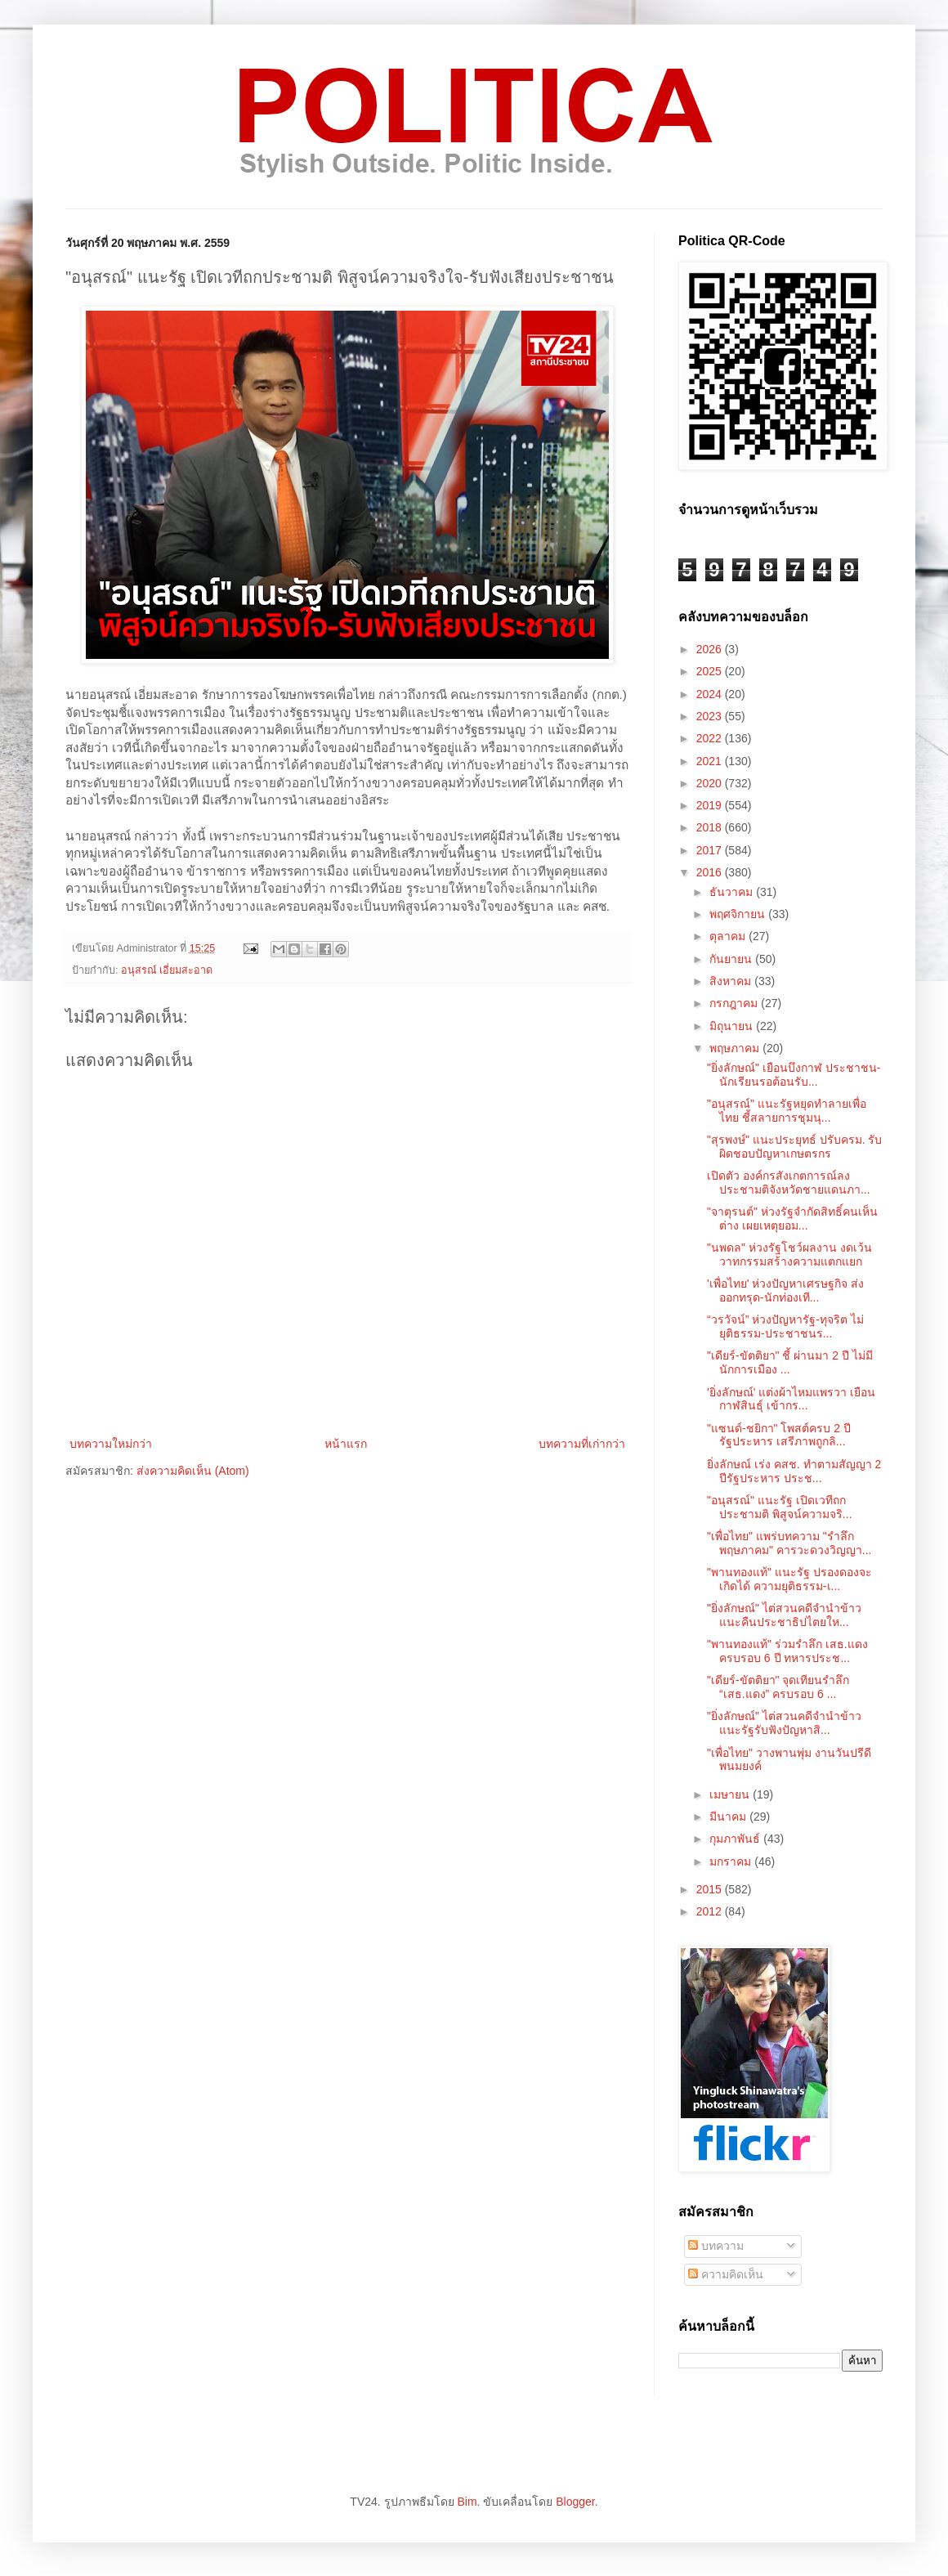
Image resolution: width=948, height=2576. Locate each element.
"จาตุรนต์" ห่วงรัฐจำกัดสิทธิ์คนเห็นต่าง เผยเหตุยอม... (792, 1218)
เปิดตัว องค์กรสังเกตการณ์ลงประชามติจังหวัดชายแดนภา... (788, 1182)
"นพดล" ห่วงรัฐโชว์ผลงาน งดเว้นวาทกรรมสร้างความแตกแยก (789, 1254)
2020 (710, 783)
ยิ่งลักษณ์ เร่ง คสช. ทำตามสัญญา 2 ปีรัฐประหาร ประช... (794, 1471)
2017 (710, 850)
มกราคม (731, 1861)
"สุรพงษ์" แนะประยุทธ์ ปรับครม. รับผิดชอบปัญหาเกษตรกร (795, 1146)
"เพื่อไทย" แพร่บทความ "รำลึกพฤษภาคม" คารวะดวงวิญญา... (789, 1543)
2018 (710, 827)
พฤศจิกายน (738, 914)
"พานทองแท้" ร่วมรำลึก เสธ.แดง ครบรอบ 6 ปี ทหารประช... (787, 1650)
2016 (710, 872)
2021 (710, 761)
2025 (710, 671)
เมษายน (731, 1794)
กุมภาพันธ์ (736, 1838)
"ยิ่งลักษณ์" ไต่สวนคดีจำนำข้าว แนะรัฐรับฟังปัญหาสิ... (784, 1722)
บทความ (716, 2245)
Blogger (575, 2501)
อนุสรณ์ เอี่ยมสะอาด (167, 970)
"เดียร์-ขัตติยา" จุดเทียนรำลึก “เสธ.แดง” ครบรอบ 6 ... (778, 1686)
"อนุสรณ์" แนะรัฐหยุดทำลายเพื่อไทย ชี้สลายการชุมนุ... (786, 1110)
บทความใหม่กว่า (110, 1443)
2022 (710, 738)
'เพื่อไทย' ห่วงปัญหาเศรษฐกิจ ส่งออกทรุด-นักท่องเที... (785, 1290)
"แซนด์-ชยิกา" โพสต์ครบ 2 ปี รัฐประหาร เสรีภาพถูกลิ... (779, 1435)
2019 (710, 805)
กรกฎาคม (735, 1003)
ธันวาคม (732, 891)
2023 (710, 716)
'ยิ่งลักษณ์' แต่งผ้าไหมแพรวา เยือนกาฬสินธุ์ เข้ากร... (791, 1399)
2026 (710, 649)
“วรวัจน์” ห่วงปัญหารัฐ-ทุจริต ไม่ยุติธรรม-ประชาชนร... (785, 1326)
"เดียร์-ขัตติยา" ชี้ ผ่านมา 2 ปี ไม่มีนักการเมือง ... (790, 1362)
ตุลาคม (729, 936)
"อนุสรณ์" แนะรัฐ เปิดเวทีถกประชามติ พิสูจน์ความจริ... (779, 1507)
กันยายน (732, 958)
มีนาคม (729, 1816)
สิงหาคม (731, 981)
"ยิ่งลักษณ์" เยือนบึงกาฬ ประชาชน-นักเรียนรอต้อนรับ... (793, 1074)
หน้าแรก (345, 1443)
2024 (710, 694)
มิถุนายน (732, 1026)
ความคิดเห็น (725, 2274)
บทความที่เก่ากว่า (582, 1443)
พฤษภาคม (735, 1048)
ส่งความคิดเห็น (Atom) (192, 1470)
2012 (710, 1911)
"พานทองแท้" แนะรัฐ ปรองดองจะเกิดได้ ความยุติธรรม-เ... (789, 1579)
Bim (466, 2501)
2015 (710, 1889)
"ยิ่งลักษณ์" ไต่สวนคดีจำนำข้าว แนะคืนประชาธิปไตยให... (784, 1615)
